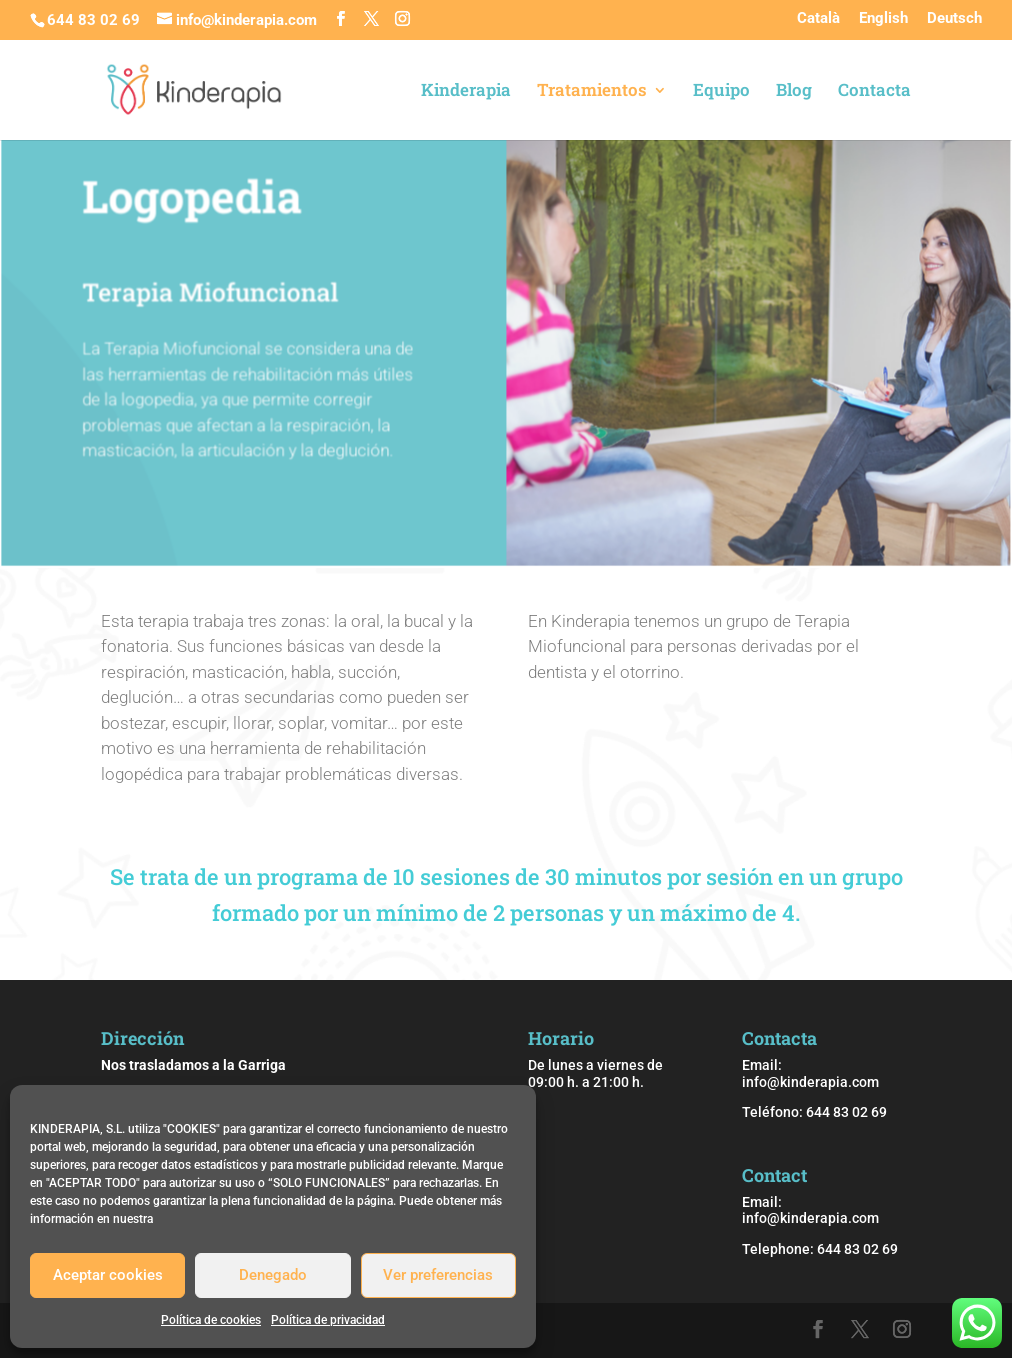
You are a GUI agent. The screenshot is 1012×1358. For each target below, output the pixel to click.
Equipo (721, 92)
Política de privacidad (328, 1320)
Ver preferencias (438, 1275)
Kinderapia (466, 92)
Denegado (273, 1275)
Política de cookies (211, 1320)
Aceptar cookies (108, 1275)
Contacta (874, 92)
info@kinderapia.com (810, 1082)
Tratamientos (592, 92)
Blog (794, 92)
